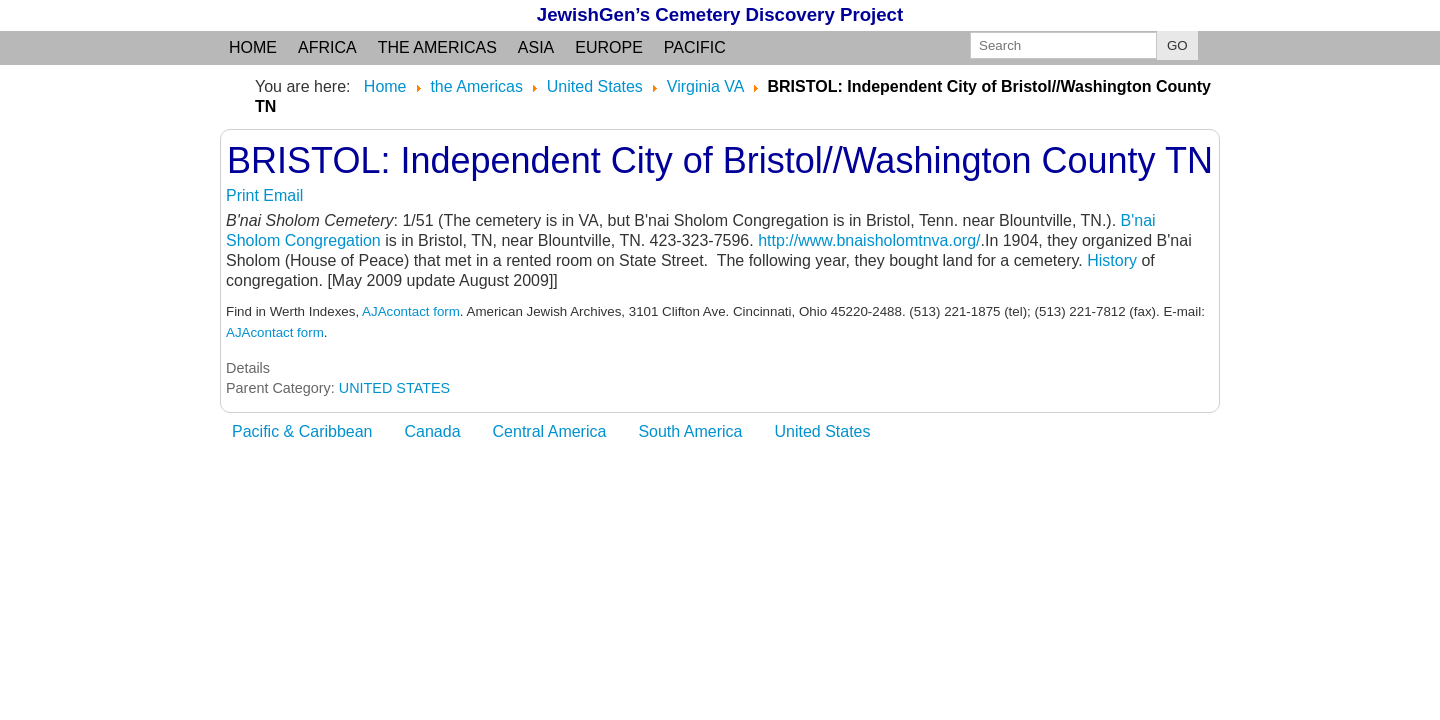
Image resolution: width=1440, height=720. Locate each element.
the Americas (437, 47)
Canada (433, 431)
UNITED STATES (394, 388)
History (1114, 260)
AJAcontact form (411, 311)
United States (822, 431)
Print (244, 195)
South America (690, 431)
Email (283, 195)
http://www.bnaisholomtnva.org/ (869, 240)
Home (253, 47)
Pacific (695, 47)
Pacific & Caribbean (302, 431)
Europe (609, 47)
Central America (550, 431)
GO (1177, 45)
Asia (536, 47)
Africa (327, 47)
